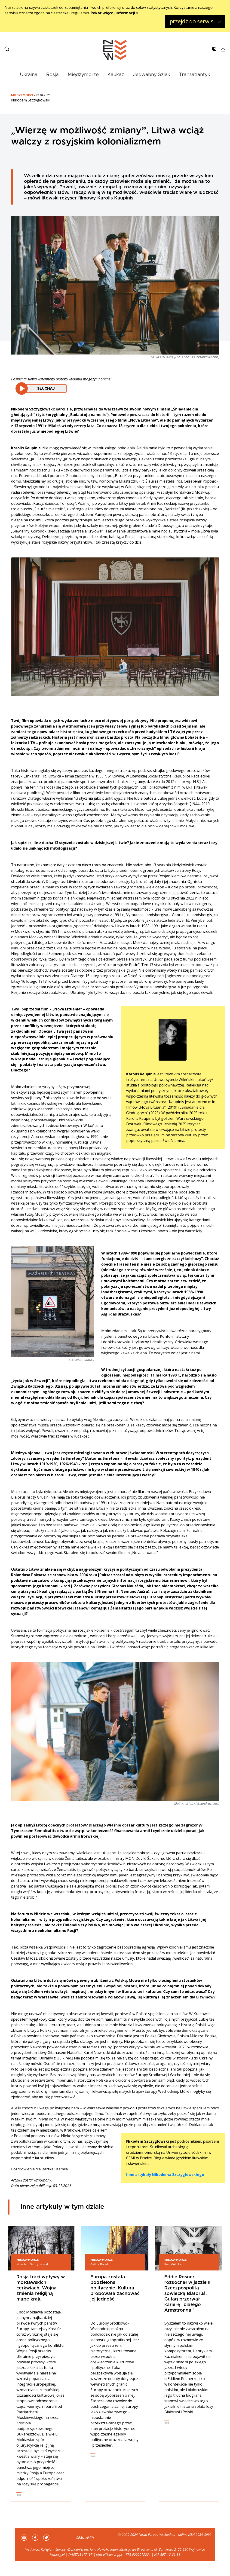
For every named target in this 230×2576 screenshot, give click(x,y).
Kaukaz (115, 74)
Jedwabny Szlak (151, 74)
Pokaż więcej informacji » (114, 12)
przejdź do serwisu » (195, 21)
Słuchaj (46, 388)
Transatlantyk (194, 74)
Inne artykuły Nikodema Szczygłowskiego (165, 2174)
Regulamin (85, 2537)
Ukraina (28, 74)
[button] (6, 49)
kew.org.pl (57, 2554)
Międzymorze (83, 74)
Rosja (52, 74)
